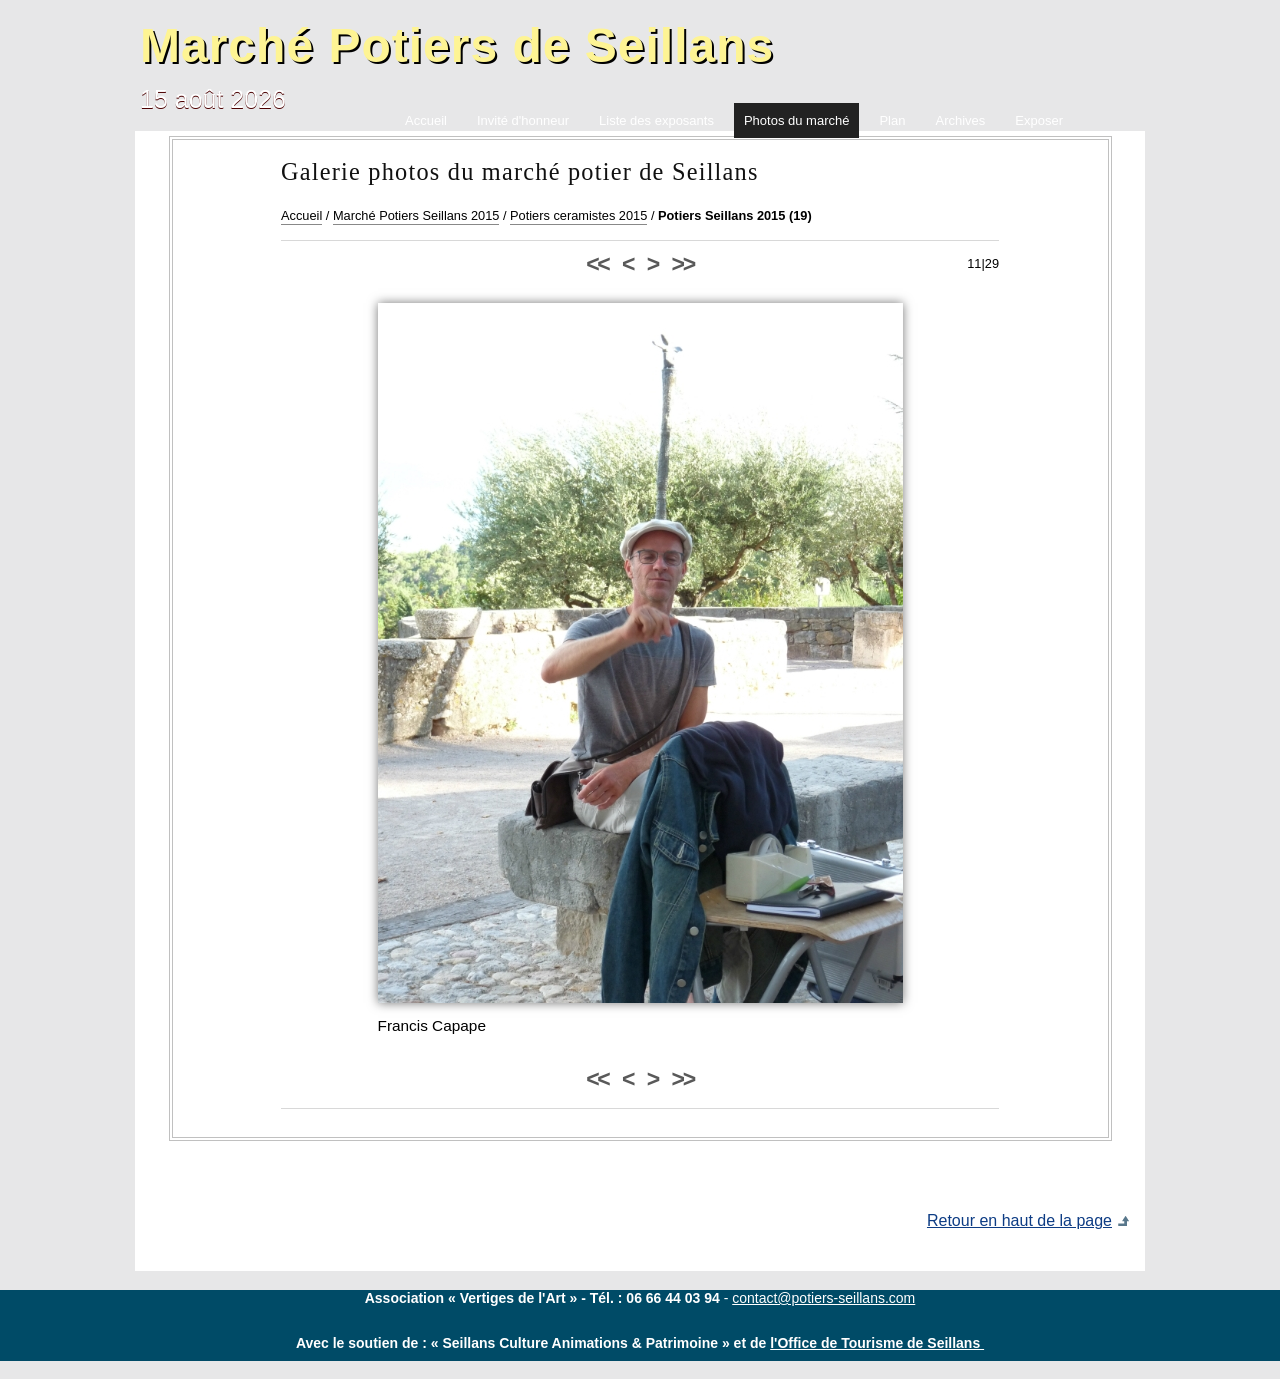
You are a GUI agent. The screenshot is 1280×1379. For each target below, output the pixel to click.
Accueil (301, 215)
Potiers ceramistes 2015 (578, 215)
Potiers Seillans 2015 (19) (735, 215)
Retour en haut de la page (1019, 1220)
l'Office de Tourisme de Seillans (877, 1343)
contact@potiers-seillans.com (823, 1298)
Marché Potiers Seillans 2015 (416, 215)
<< (597, 264)
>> (683, 264)
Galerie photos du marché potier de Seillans (520, 171)
